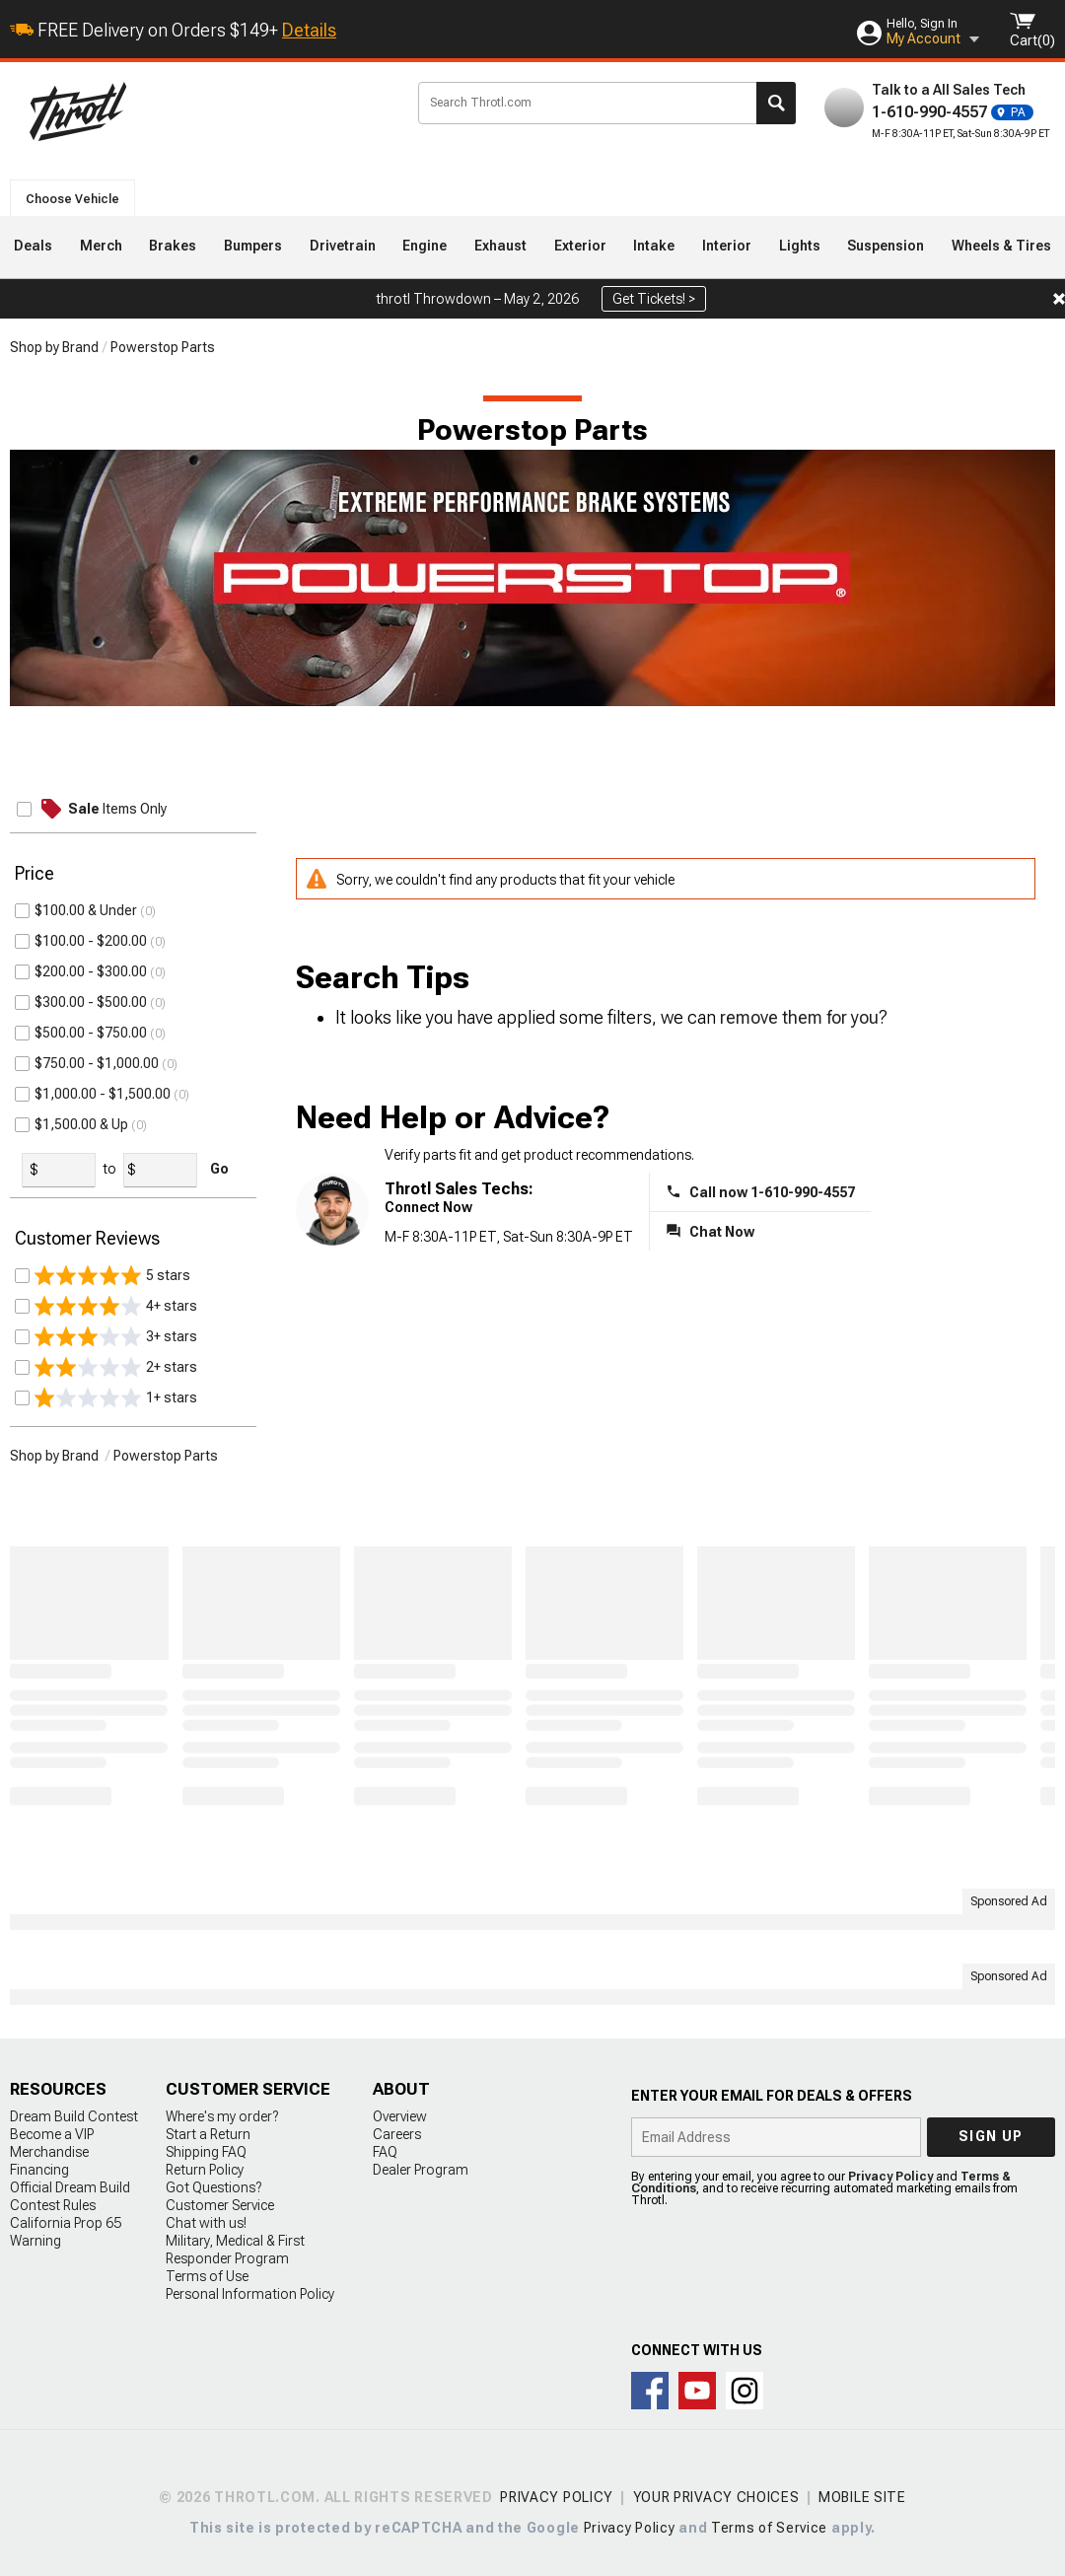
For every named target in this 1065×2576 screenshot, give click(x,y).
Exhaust (500, 245)
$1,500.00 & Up (81, 1124)
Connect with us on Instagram (744, 2390)
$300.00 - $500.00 (91, 1002)
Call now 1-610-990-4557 (772, 1192)
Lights (799, 245)
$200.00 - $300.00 (91, 971)
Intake (653, 245)
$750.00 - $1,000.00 (97, 1063)
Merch (101, 245)
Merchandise (49, 2152)
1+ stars (116, 1397)
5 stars (112, 1275)
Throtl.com (208, 111)
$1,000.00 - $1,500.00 (103, 1094)
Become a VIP (52, 2134)
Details (309, 30)
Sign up (991, 2136)
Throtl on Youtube (697, 2390)
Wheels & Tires (1001, 245)
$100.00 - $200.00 (91, 941)
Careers (397, 2134)
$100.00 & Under (86, 910)
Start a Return (208, 2134)
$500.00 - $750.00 (91, 1032)
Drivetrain (343, 245)
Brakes (172, 245)
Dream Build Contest (74, 2116)
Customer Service (220, 2205)
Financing (39, 2170)
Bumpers (253, 245)
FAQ (385, 2152)
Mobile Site (862, 2497)
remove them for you (799, 1017)
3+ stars (116, 1336)
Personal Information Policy (250, 2294)
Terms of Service (769, 2528)
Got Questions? (213, 2187)
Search (776, 103)
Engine (424, 245)
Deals (33, 245)
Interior (726, 245)
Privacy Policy (890, 2176)
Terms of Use (207, 2276)
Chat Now (721, 1232)
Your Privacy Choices (716, 2497)
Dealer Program (420, 2170)
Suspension (885, 245)
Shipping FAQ (206, 2152)
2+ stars (116, 1367)
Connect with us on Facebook (650, 2390)
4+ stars (116, 1306)
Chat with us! (206, 2223)
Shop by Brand (54, 347)
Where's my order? (222, 2116)
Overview (400, 2116)
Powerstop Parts (162, 347)
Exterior (580, 245)
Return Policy (205, 2170)
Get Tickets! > (653, 299)
